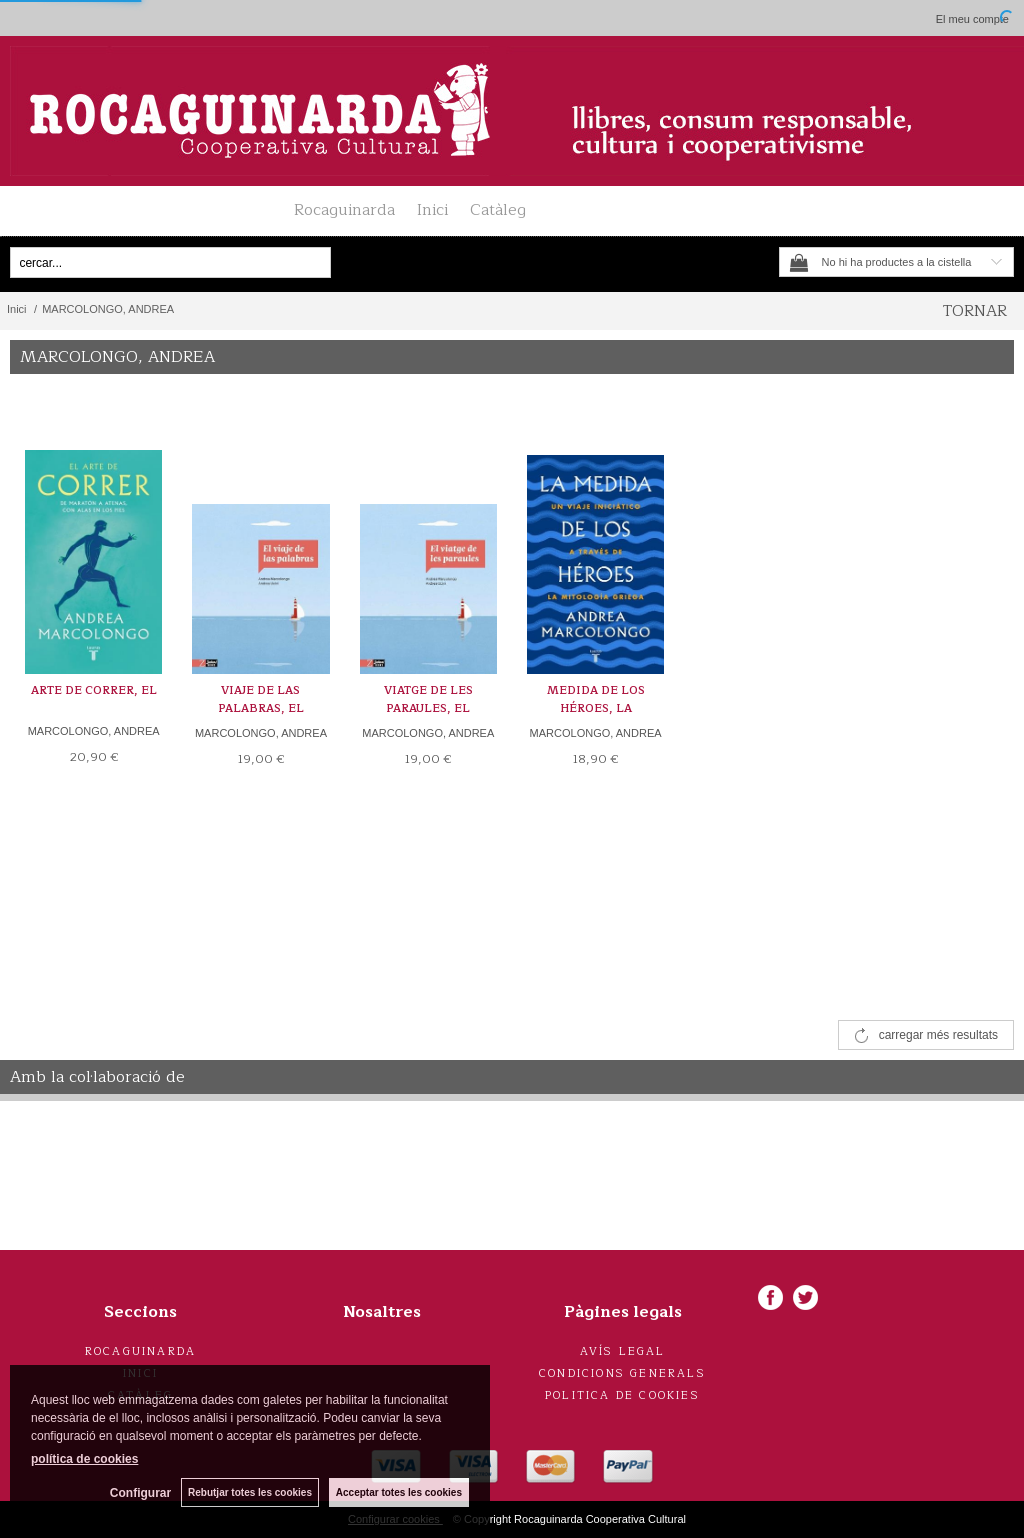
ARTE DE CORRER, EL (94, 690)
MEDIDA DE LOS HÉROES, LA (596, 699)
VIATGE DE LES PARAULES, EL (428, 699)
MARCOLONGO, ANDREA (94, 731)
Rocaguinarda (344, 210)
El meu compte (972, 19)
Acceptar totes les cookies (399, 1492)
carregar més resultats (938, 1035)
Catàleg (498, 210)
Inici (432, 210)
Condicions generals (622, 1373)
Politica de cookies (622, 1395)
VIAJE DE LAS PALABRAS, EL (261, 699)
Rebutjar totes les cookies (250, 1492)
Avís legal (623, 1351)
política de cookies (84, 1459)
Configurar (140, 1493)
